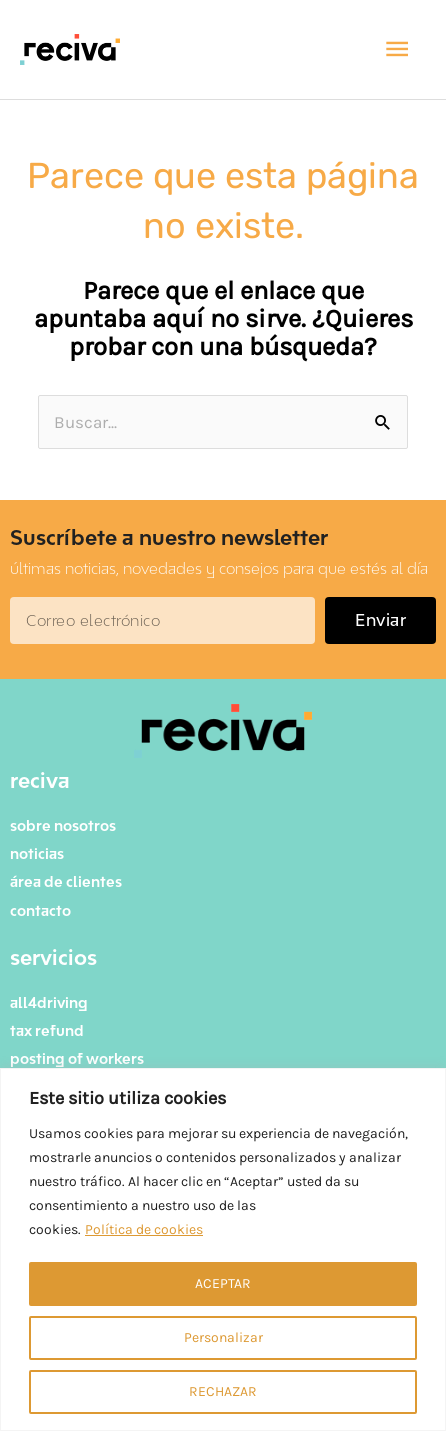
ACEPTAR (223, 1283)
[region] (223, 1249)
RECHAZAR (223, 1391)
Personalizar (223, 1337)
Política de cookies (144, 1229)
